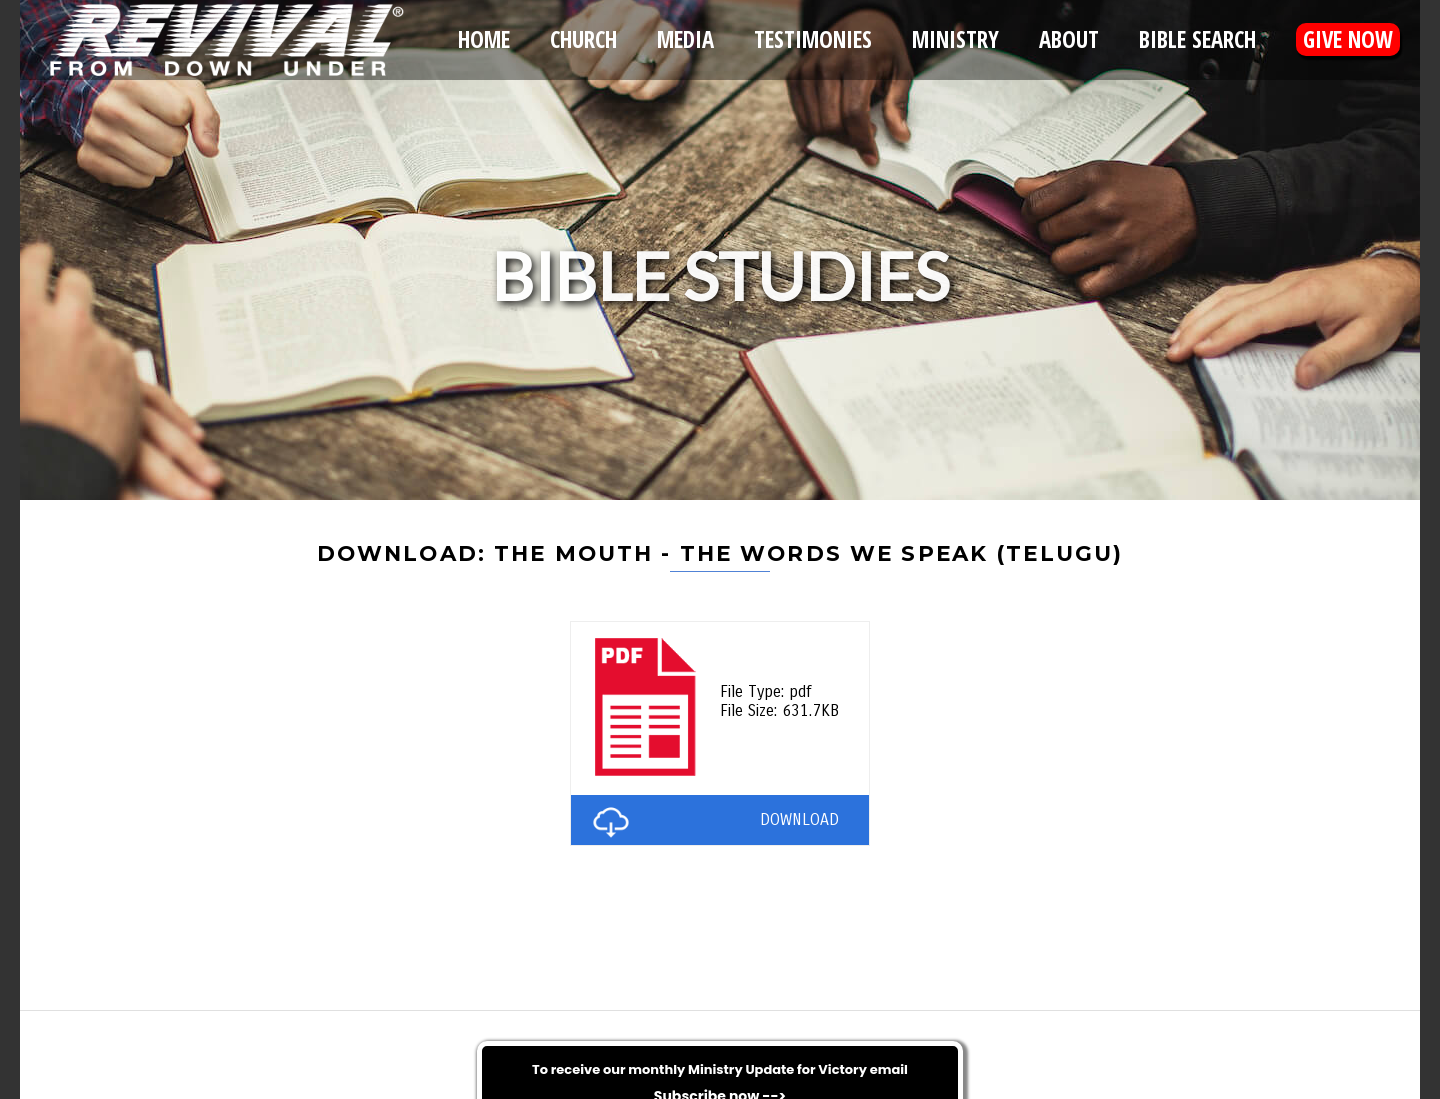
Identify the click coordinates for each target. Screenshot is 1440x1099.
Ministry (955, 39)
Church (583, 39)
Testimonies (813, 39)
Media (685, 39)
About (1069, 39)
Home (484, 39)
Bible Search (1197, 39)
